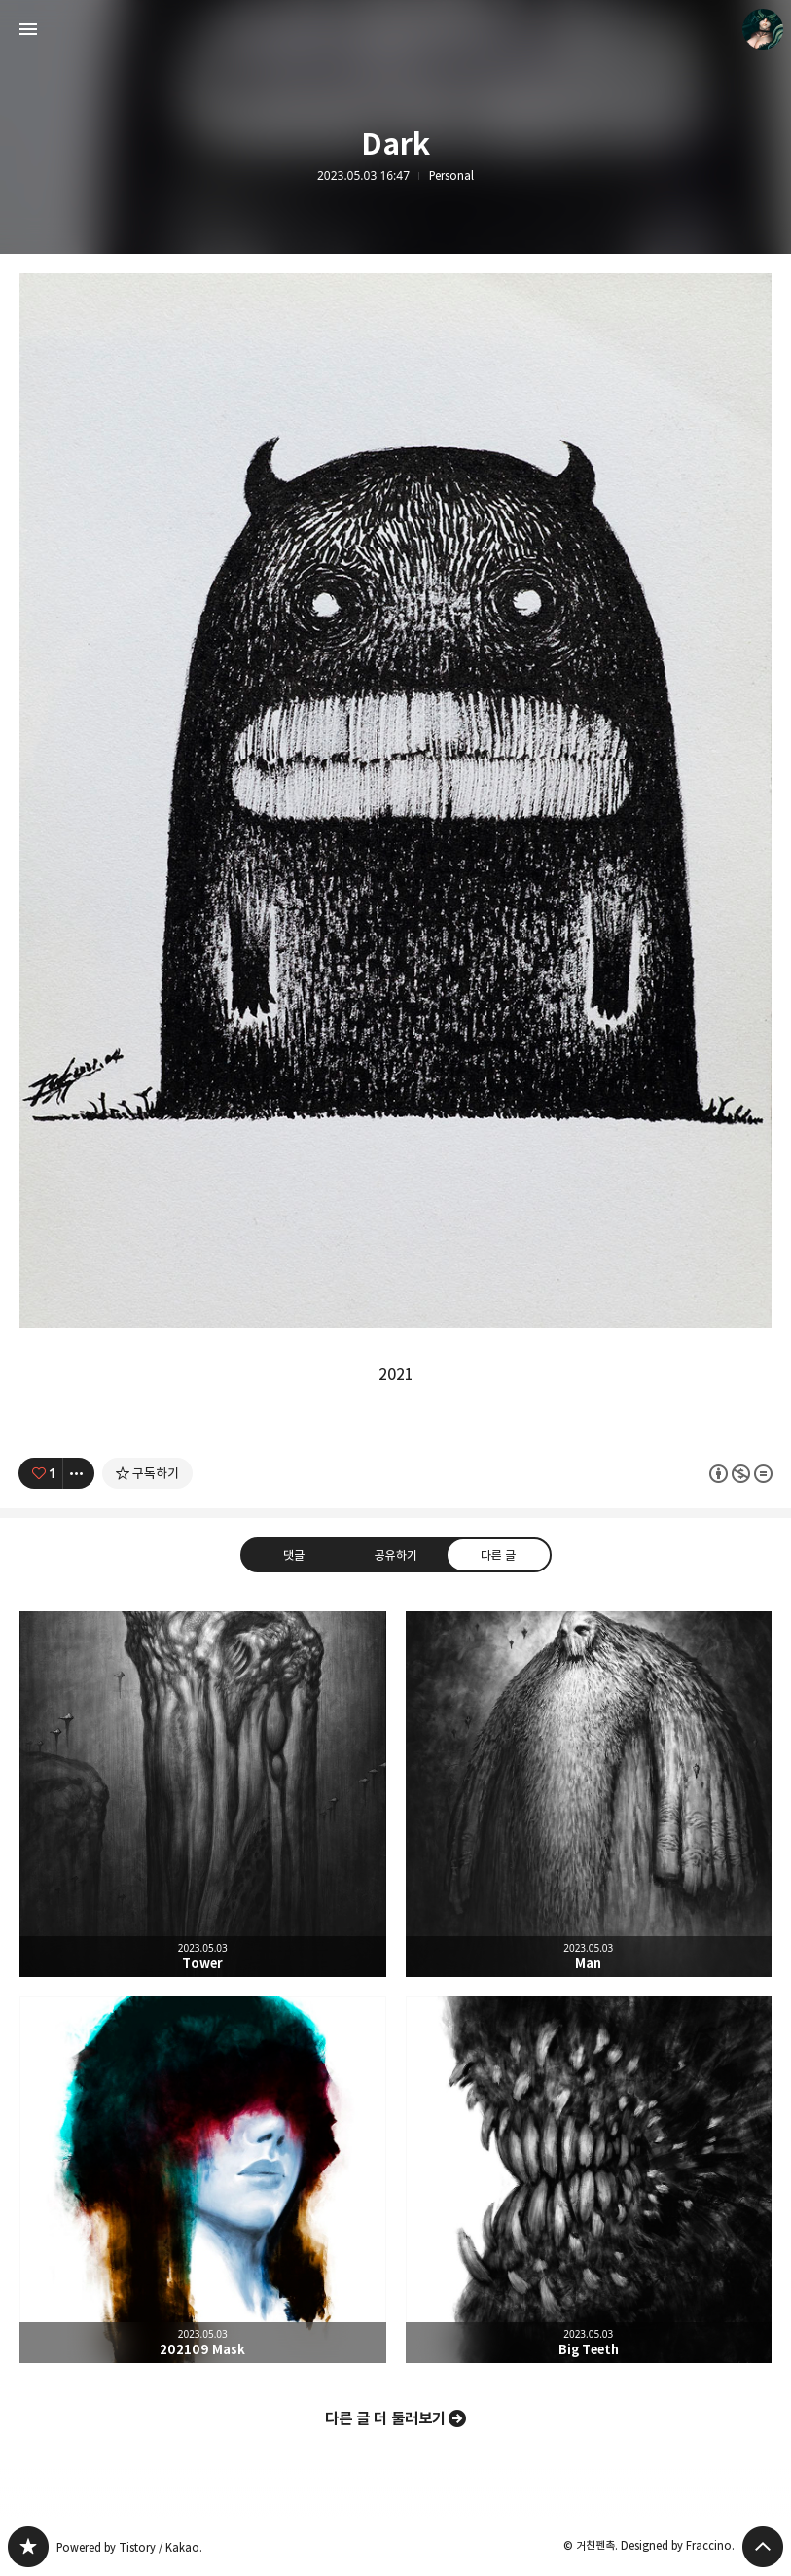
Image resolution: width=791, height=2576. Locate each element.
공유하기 (395, 1555)
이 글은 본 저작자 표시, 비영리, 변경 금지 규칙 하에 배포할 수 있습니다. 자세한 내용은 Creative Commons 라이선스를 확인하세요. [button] (740, 1473)
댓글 (293, 1555)
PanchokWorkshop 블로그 (28, 2546)
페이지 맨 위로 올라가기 (762, 2546)
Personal (451, 176)
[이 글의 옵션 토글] (78, 1473)
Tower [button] (202, 1794)
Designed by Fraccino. (678, 2545)
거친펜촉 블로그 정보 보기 (762, 29)
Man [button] (589, 1794)
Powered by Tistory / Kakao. (129, 2547)
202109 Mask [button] (202, 2179)
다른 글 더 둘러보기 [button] (385, 2418)
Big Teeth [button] (589, 2179)
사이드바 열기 (28, 29)
